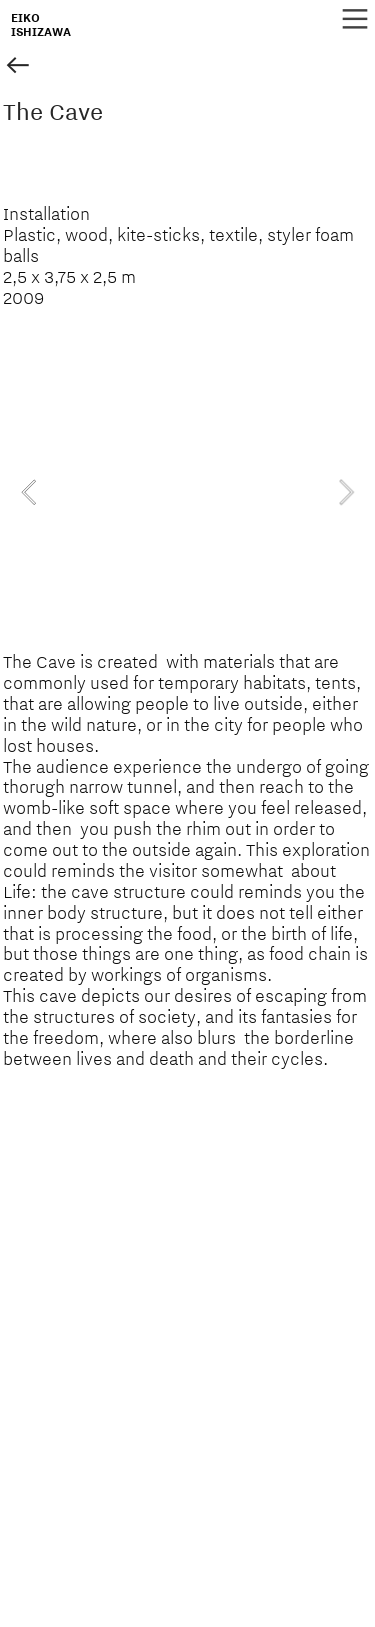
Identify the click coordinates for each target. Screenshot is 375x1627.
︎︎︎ (17, 66)
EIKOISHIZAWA (41, 24)
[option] (187, 492)
